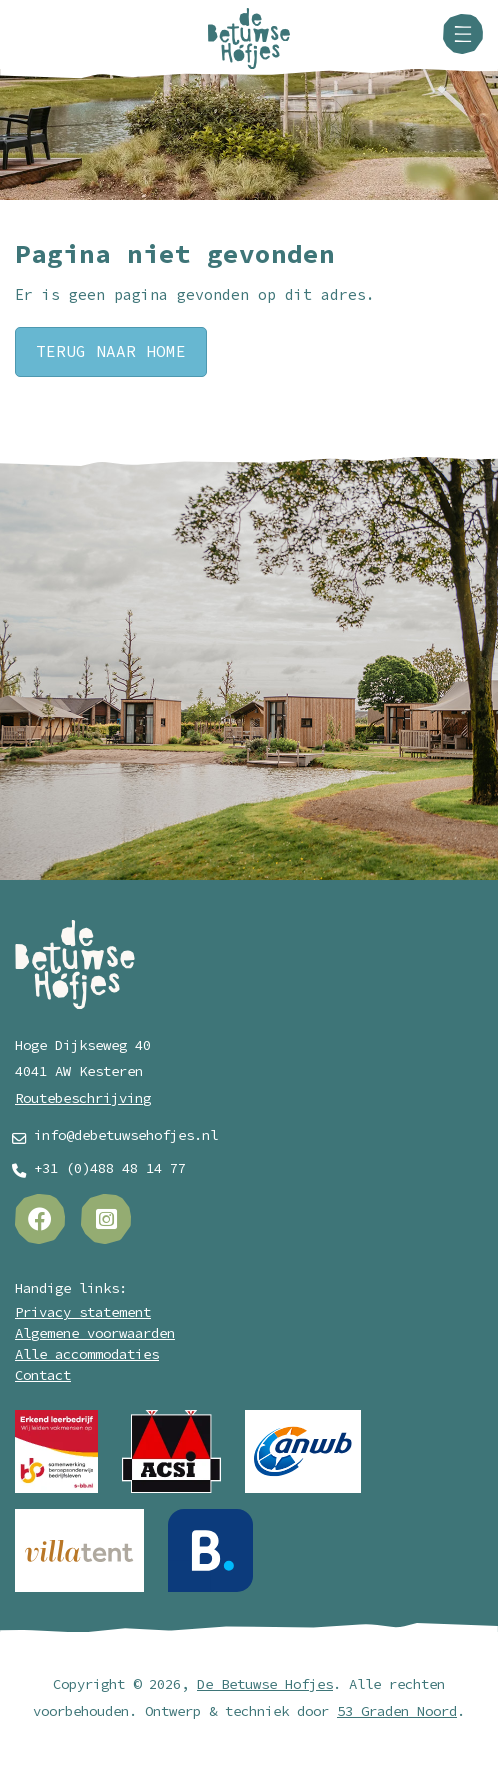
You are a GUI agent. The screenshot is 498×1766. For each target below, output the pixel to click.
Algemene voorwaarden (95, 1333)
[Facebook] (40, 1219)
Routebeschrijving (83, 1098)
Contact (43, 1375)
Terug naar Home (111, 352)
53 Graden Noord (397, 1711)
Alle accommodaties (87, 1354)
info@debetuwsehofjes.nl (126, 1135)
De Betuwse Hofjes (265, 1684)
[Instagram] (106, 1219)
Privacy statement (83, 1312)
